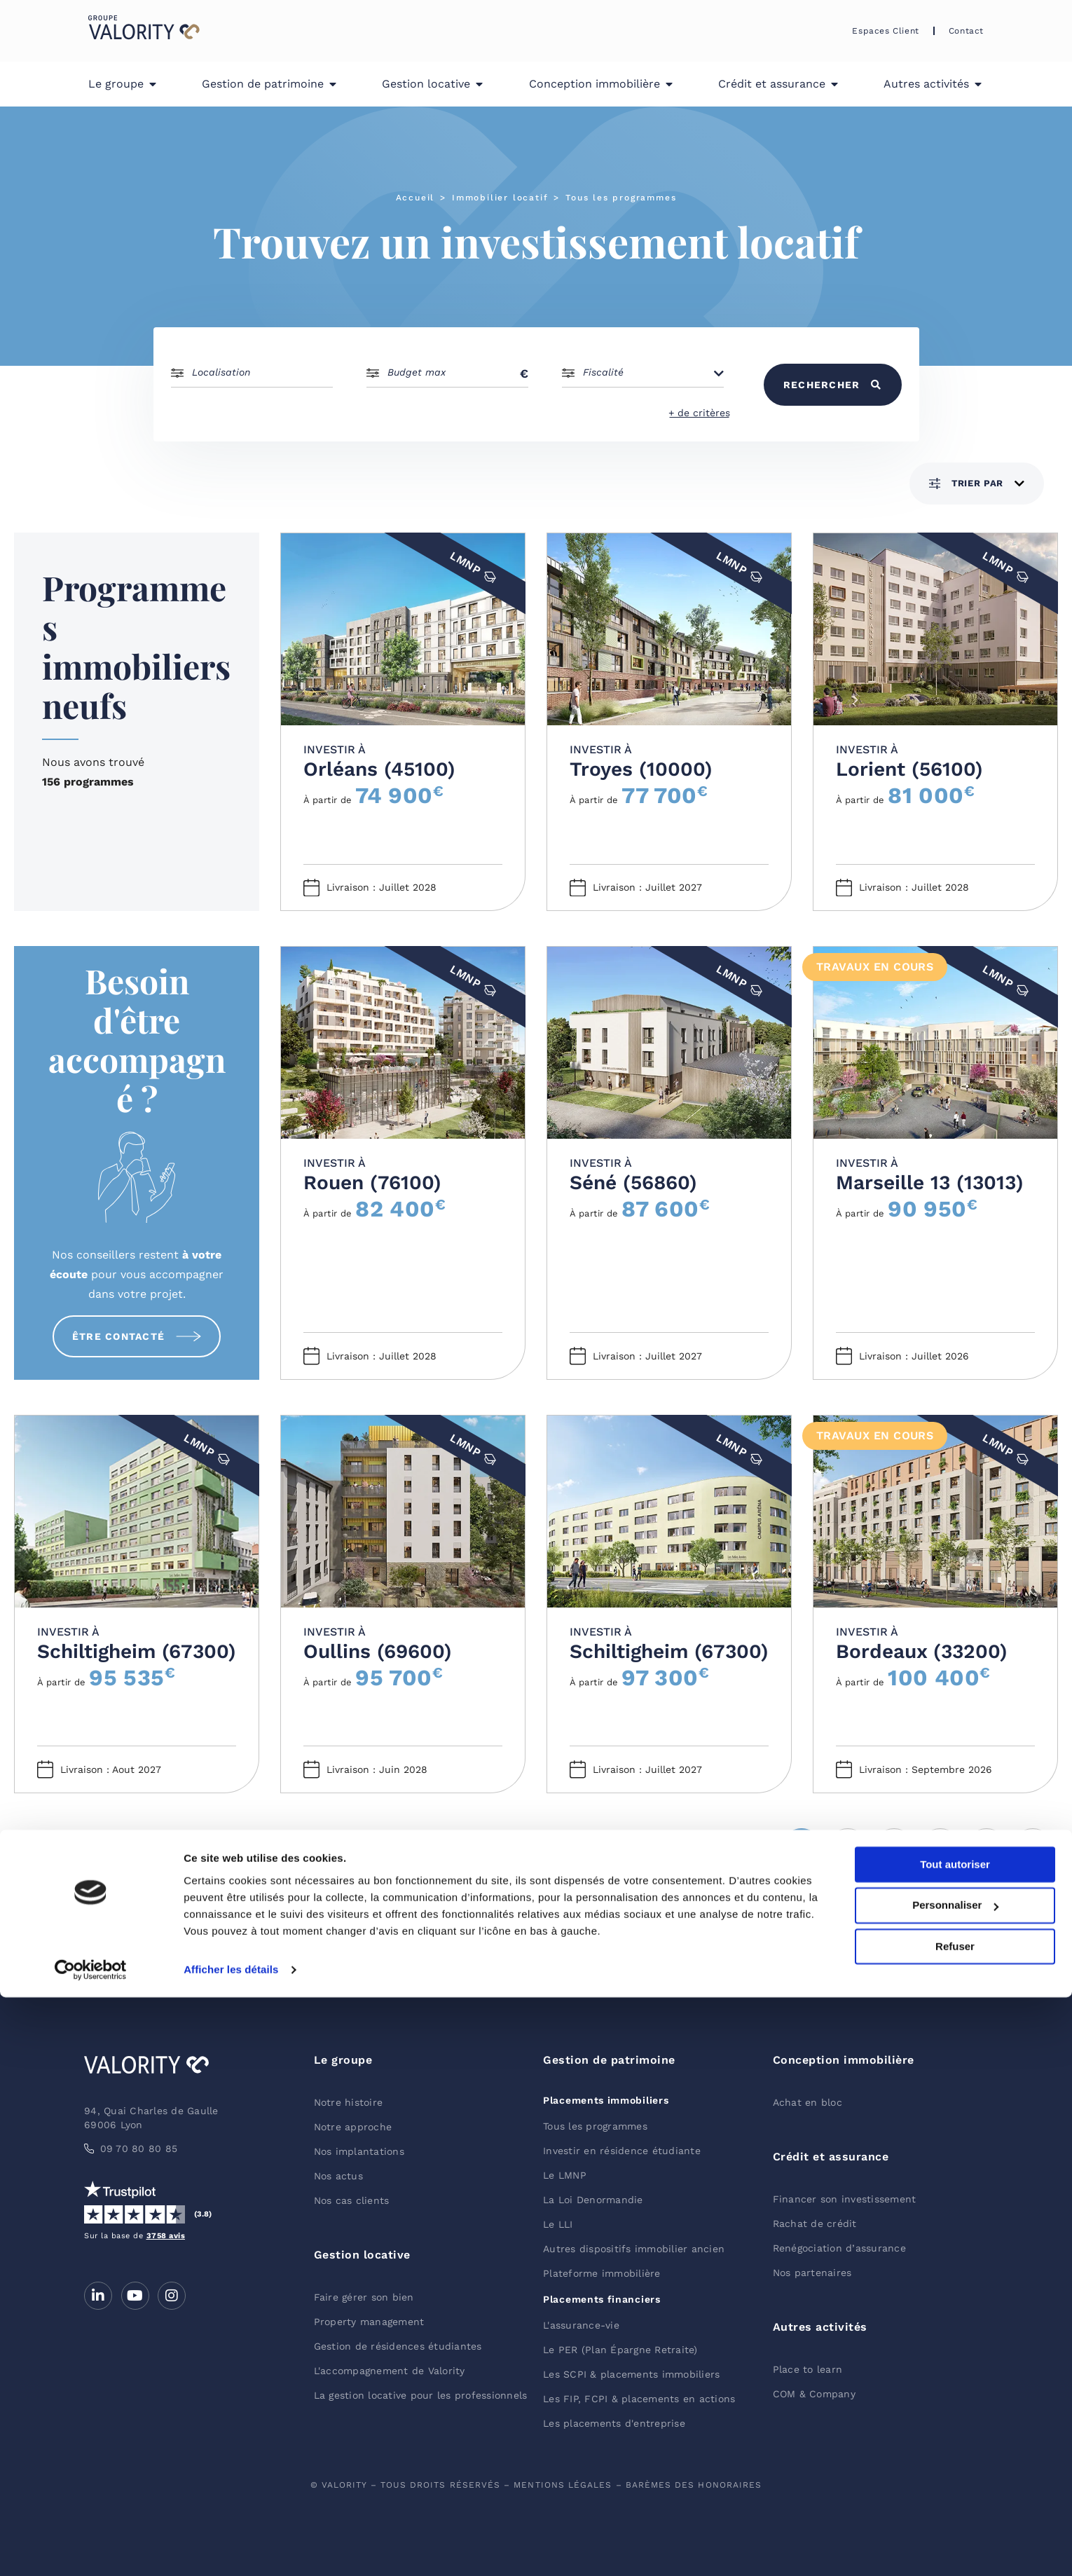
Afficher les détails (231, 2548)
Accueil (415, 198)
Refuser (955, 2525)
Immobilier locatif (500, 198)
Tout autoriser (955, 2443)
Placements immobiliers (605, 2100)
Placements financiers (602, 2299)
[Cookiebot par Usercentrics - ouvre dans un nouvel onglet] (90, 2548)
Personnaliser (955, 2485)
